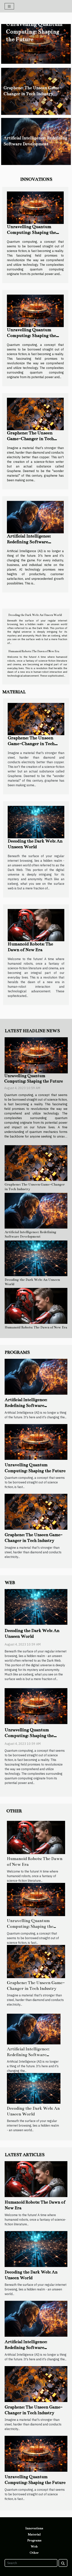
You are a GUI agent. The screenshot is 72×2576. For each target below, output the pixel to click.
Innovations (34, 2528)
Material (34, 2534)
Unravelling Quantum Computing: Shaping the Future (34, 32)
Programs (34, 2540)
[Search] (31, 2563)
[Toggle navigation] (9, 6)
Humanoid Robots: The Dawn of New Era (33, 651)
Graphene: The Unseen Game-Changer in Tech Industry (30, 438)
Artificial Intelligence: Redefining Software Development (29, 542)
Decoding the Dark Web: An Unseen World (35, 615)
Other (34, 2553)
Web (34, 2547)
